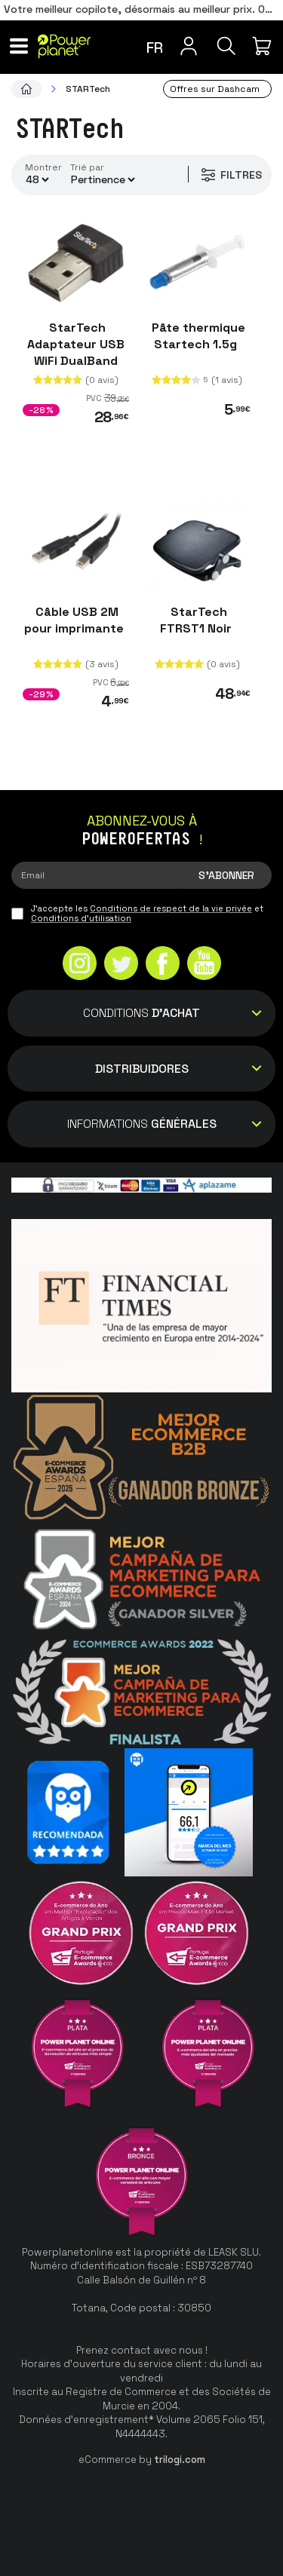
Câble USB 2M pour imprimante (75, 620)
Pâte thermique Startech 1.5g (197, 336)
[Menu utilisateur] (189, 46)
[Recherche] (226, 46)
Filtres (230, 175)
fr (154, 47)
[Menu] (19, 46)
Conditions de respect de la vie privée (171, 908)
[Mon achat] (264, 46)
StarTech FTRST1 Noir (197, 620)
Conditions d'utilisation (81, 918)
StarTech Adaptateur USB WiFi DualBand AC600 (76, 352)
